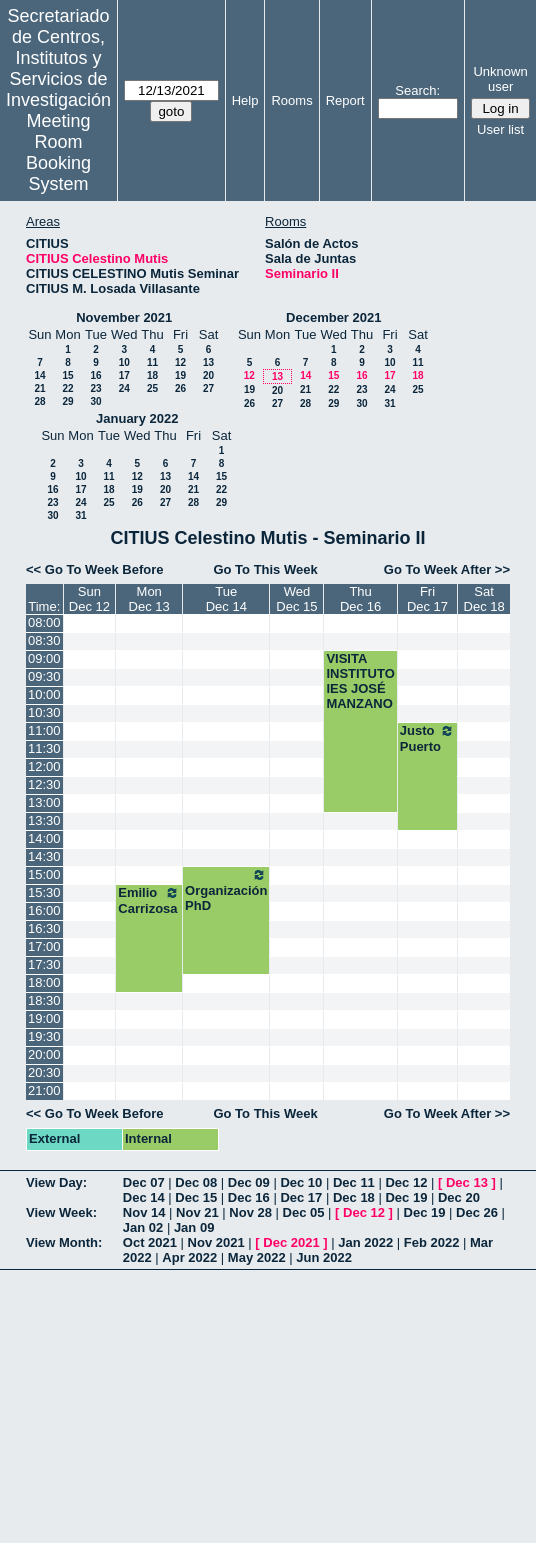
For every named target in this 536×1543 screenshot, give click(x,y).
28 (39, 401)
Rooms (291, 100)
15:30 (44, 892)
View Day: (56, 1182)
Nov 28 (250, 1212)
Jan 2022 (365, 1242)
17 (124, 375)
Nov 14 (144, 1212)
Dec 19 (406, 1197)
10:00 (44, 694)
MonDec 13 (149, 599)
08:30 (44, 640)
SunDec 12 (89, 599)
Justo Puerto (427, 738)
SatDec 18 (484, 599)
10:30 (44, 712)
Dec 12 (406, 1182)
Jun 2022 (324, 1257)
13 (208, 362)
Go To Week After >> (447, 569)
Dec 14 (144, 1197)
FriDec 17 (427, 599)
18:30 (44, 1000)
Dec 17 (301, 1197)
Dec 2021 (291, 1242)
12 (180, 362)
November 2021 (124, 317)
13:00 (44, 802)
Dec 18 (354, 1197)
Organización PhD (226, 890)
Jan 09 (194, 1227)
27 (208, 388)
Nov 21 (197, 1212)
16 (95, 375)
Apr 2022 (189, 1257)
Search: (417, 90)
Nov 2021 (216, 1242)
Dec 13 (467, 1182)
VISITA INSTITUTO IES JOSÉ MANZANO (360, 681)
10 (124, 362)
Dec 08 (196, 1182)
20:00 (44, 1054)
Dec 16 (249, 1197)
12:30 (44, 784)
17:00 (44, 946)
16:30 (44, 928)
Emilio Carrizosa (149, 900)
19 (180, 375)
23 (95, 388)
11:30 (44, 748)
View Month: (64, 1242)
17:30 (44, 964)
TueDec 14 (226, 599)
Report (345, 100)
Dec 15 (196, 1197)
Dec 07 (144, 1182)
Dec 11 (354, 1182)
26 (180, 388)
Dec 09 (249, 1182)
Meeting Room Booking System (58, 152)
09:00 (44, 658)
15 (67, 375)
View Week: (61, 1212)
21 (39, 388)
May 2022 (257, 1257)
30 (95, 401)
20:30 (44, 1072)
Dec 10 (301, 1182)
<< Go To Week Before (95, 569)
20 (208, 375)
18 (152, 375)
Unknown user (500, 79)
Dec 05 (304, 1212)
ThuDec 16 (360, 599)
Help (245, 100)
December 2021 (333, 317)
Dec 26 (477, 1212)
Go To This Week (265, 569)
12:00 (44, 766)
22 (67, 388)
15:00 (44, 874)
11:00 (44, 730)
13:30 (44, 820)
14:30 (44, 856)
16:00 (44, 910)
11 (152, 362)
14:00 (44, 838)
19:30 (44, 1036)
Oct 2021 (150, 1242)
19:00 (44, 1018)
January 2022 (137, 418)
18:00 (44, 982)
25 (152, 388)
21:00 (44, 1090)
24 (124, 388)
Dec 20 (459, 1197)
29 (67, 401)
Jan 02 (143, 1227)
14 (39, 375)
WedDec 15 (296, 599)
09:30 (44, 676)
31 (389, 403)
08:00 (44, 622)
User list (500, 129)
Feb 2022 (432, 1242)
